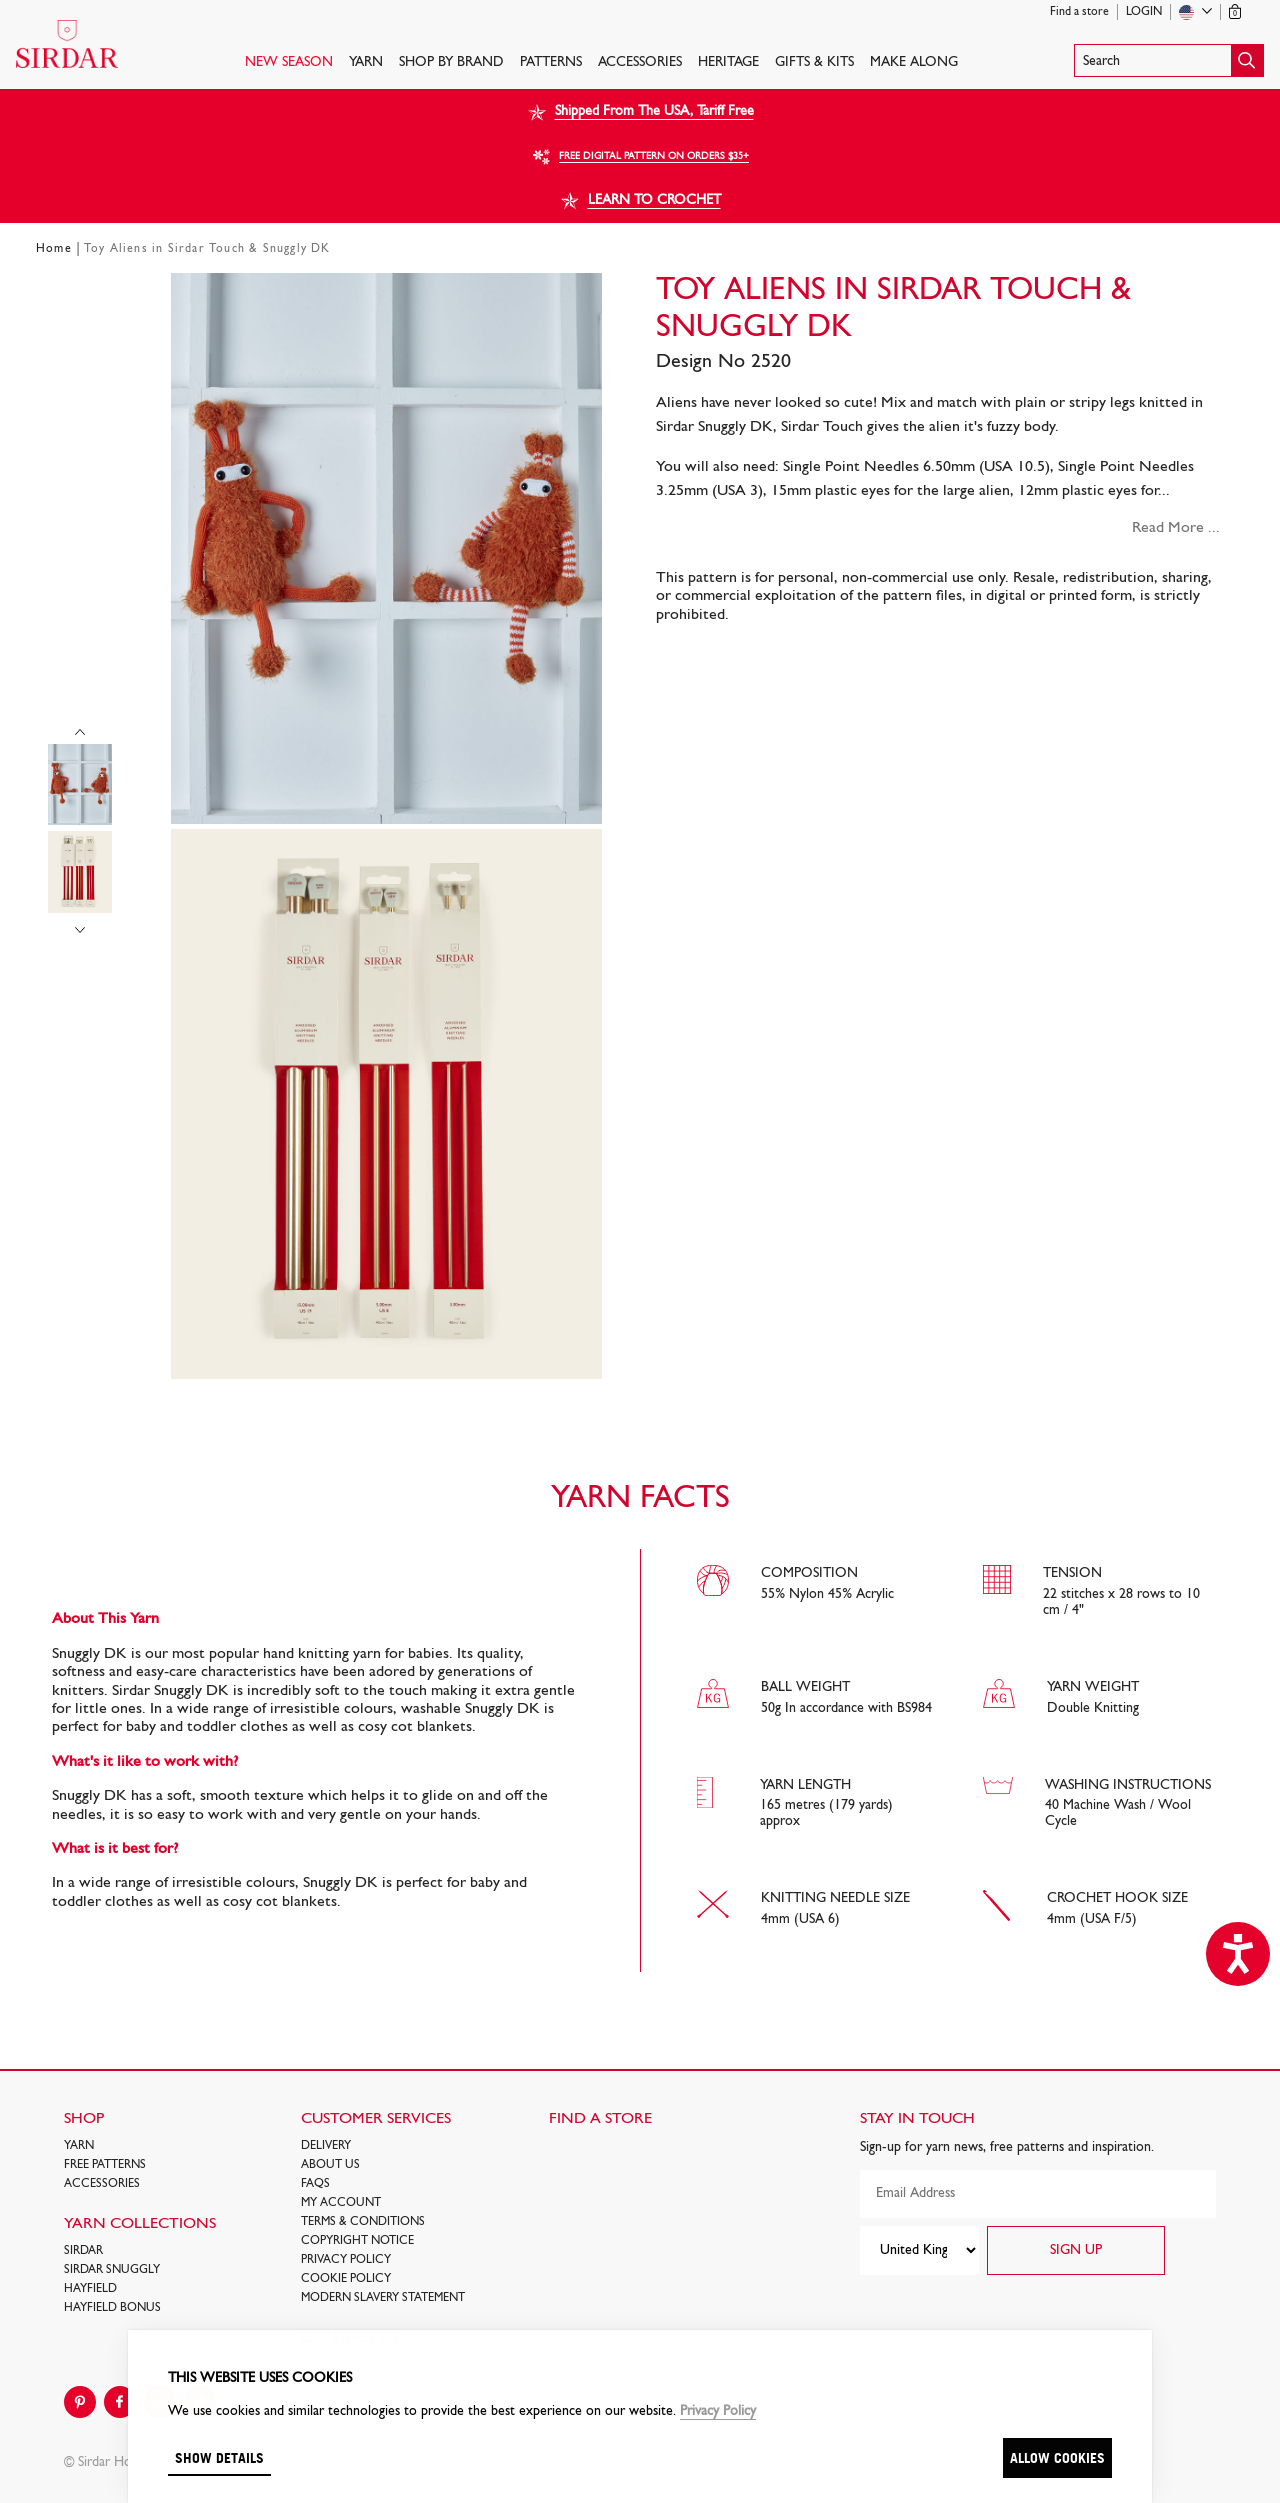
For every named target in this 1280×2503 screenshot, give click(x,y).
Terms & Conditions (363, 2222)
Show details (219, 2457)
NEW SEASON (289, 62)
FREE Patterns (105, 2165)
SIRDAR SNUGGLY (112, 2270)
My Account (341, 2203)
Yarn (366, 62)
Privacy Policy (346, 2260)
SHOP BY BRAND (451, 62)
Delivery (326, 2146)
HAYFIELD (90, 2289)
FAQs (315, 2184)
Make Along (914, 62)
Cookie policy (346, 2279)
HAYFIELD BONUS (112, 2308)
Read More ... (1176, 528)
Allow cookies (1057, 2457)
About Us (330, 2165)
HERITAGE (728, 62)
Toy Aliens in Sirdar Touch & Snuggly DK (207, 249)
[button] (1169, 60)
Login (1144, 12)
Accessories (640, 62)
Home (54, 249)
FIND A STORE (600, 2119)
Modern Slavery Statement (383, 2298)
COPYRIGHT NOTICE (357, 2241)
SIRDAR (83, 2251)
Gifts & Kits (814, 62)
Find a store (1079, 12)
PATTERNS (551, 62)
